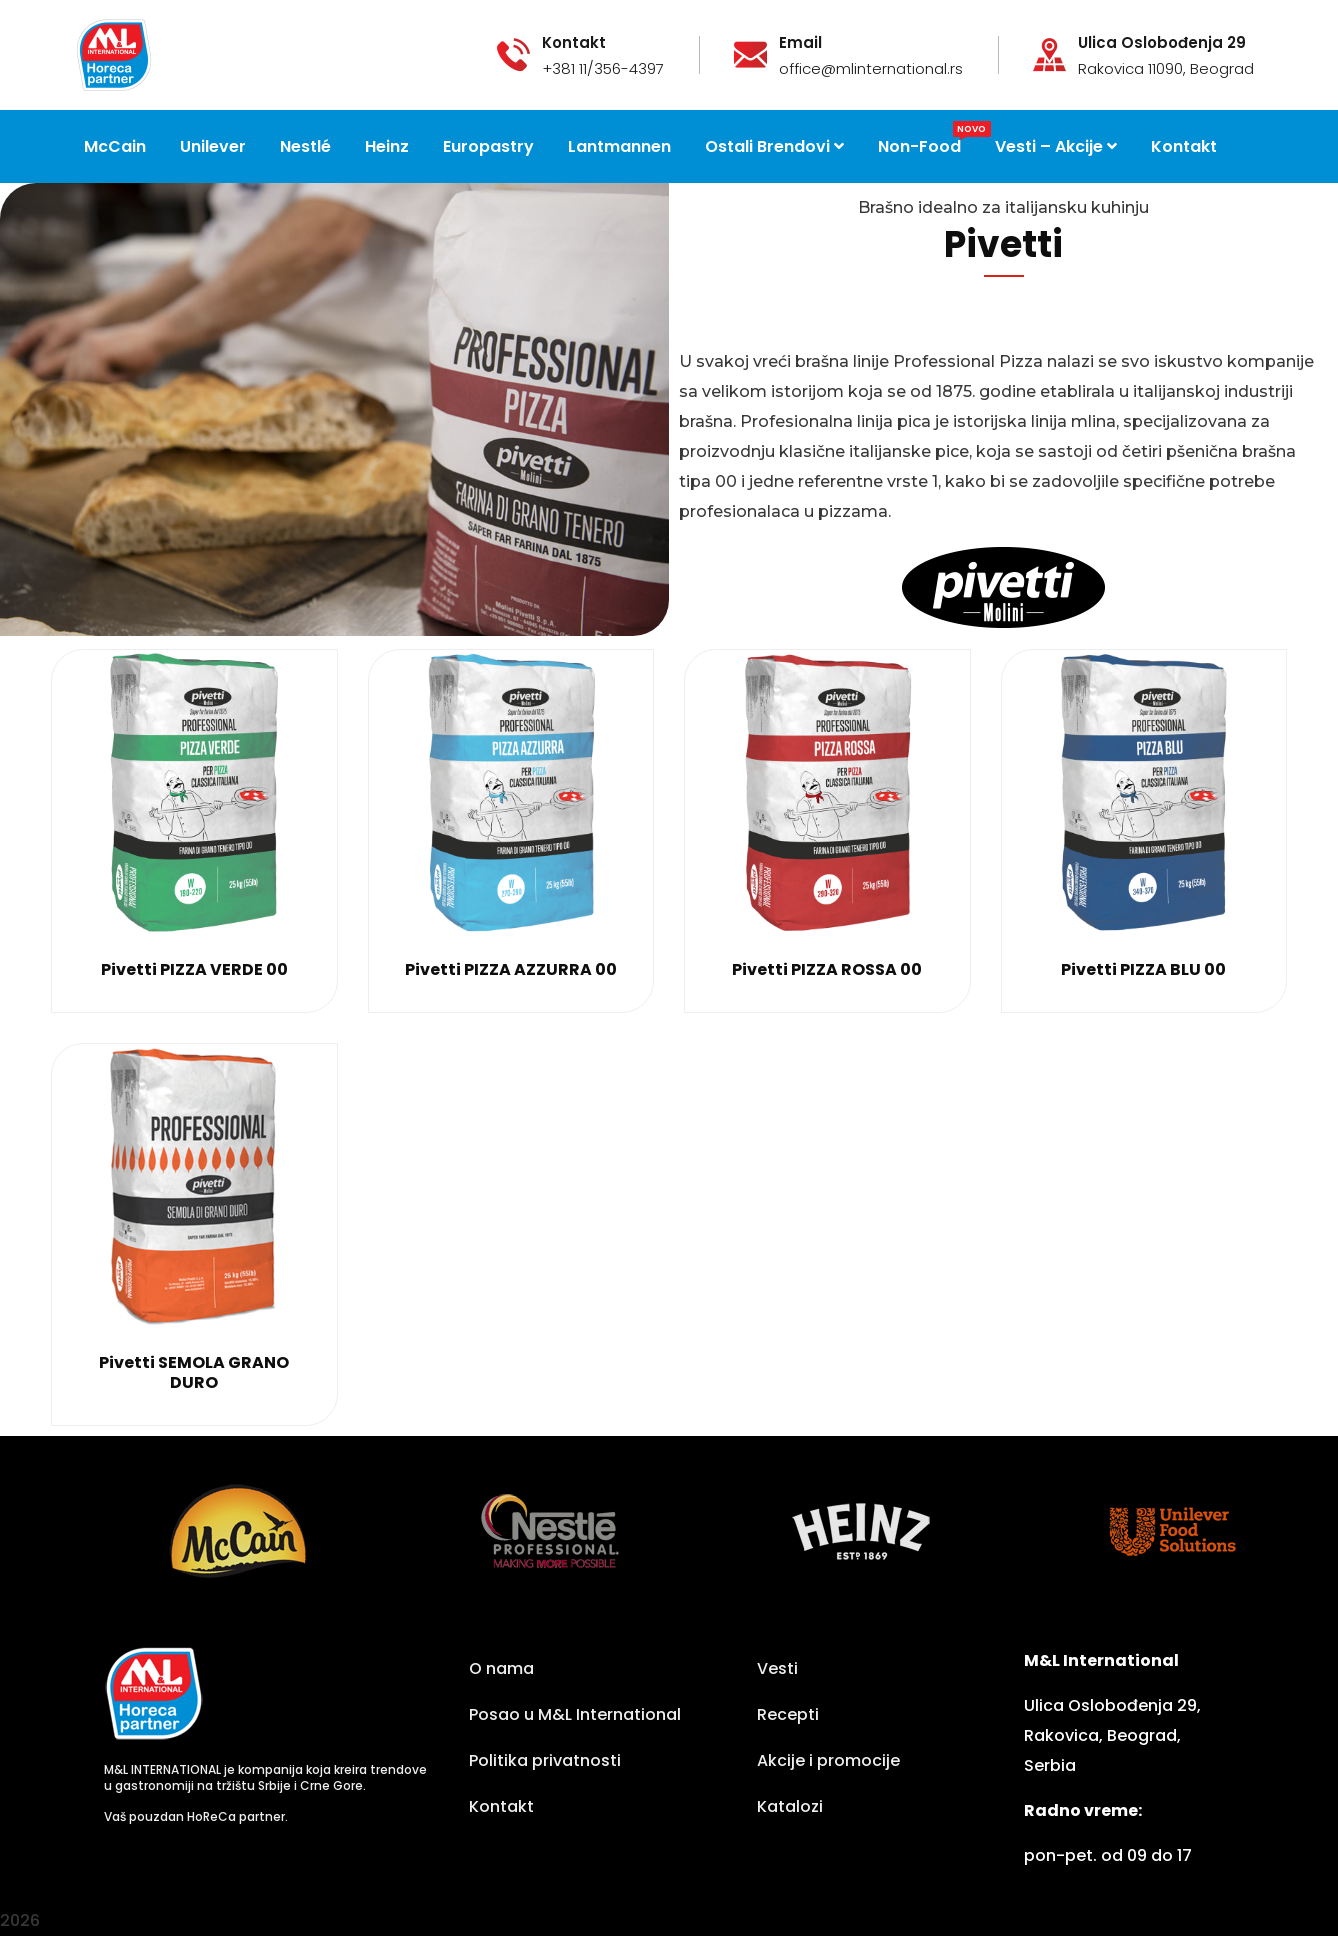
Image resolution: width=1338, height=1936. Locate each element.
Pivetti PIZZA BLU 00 (1143, 969)
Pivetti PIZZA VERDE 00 (194, 969)
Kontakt (501, 1806)
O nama (501, 1668)
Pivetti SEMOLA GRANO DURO (194, 1372)
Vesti (777, 1668)
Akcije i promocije (828, 1760)
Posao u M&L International (575, 1714)
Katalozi (790, 1806)
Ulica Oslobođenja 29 (1162, 43)
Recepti (788, 1714)
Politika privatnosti (545, 1760)
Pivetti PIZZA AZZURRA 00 (511, 969)
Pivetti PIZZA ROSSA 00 (827, 969)
